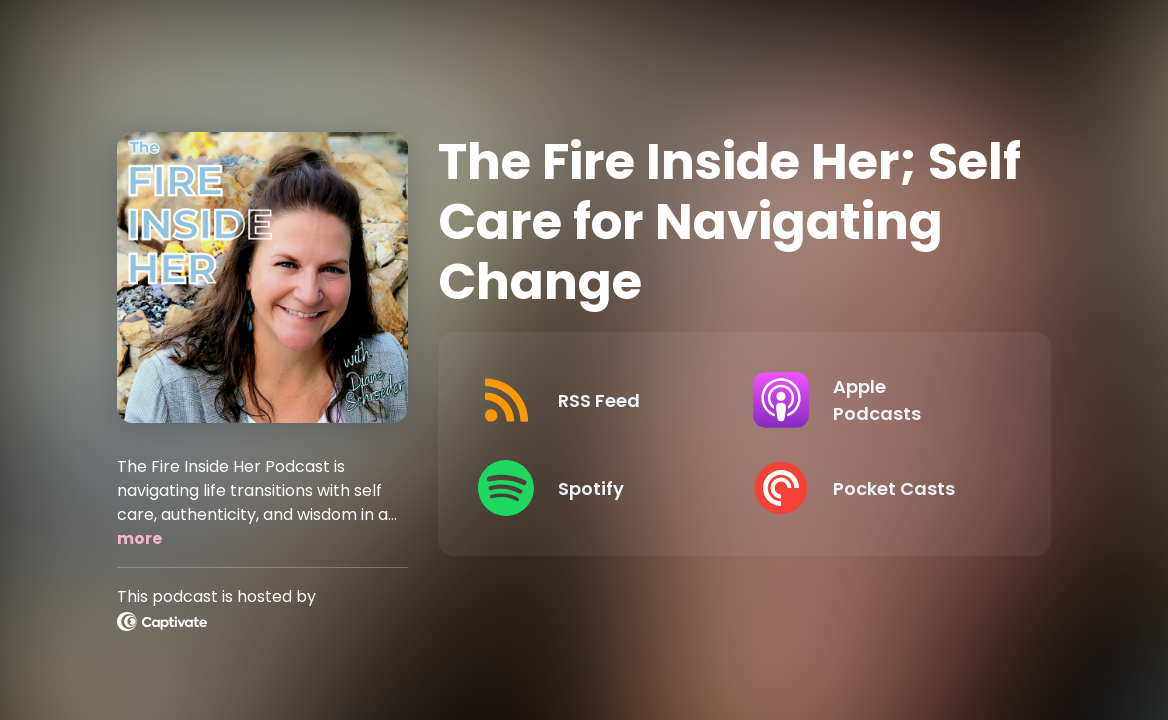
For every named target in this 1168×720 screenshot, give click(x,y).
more (139, 538)
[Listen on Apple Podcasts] (874, 400)
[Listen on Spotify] (599, 488)
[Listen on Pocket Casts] (874, 488)
